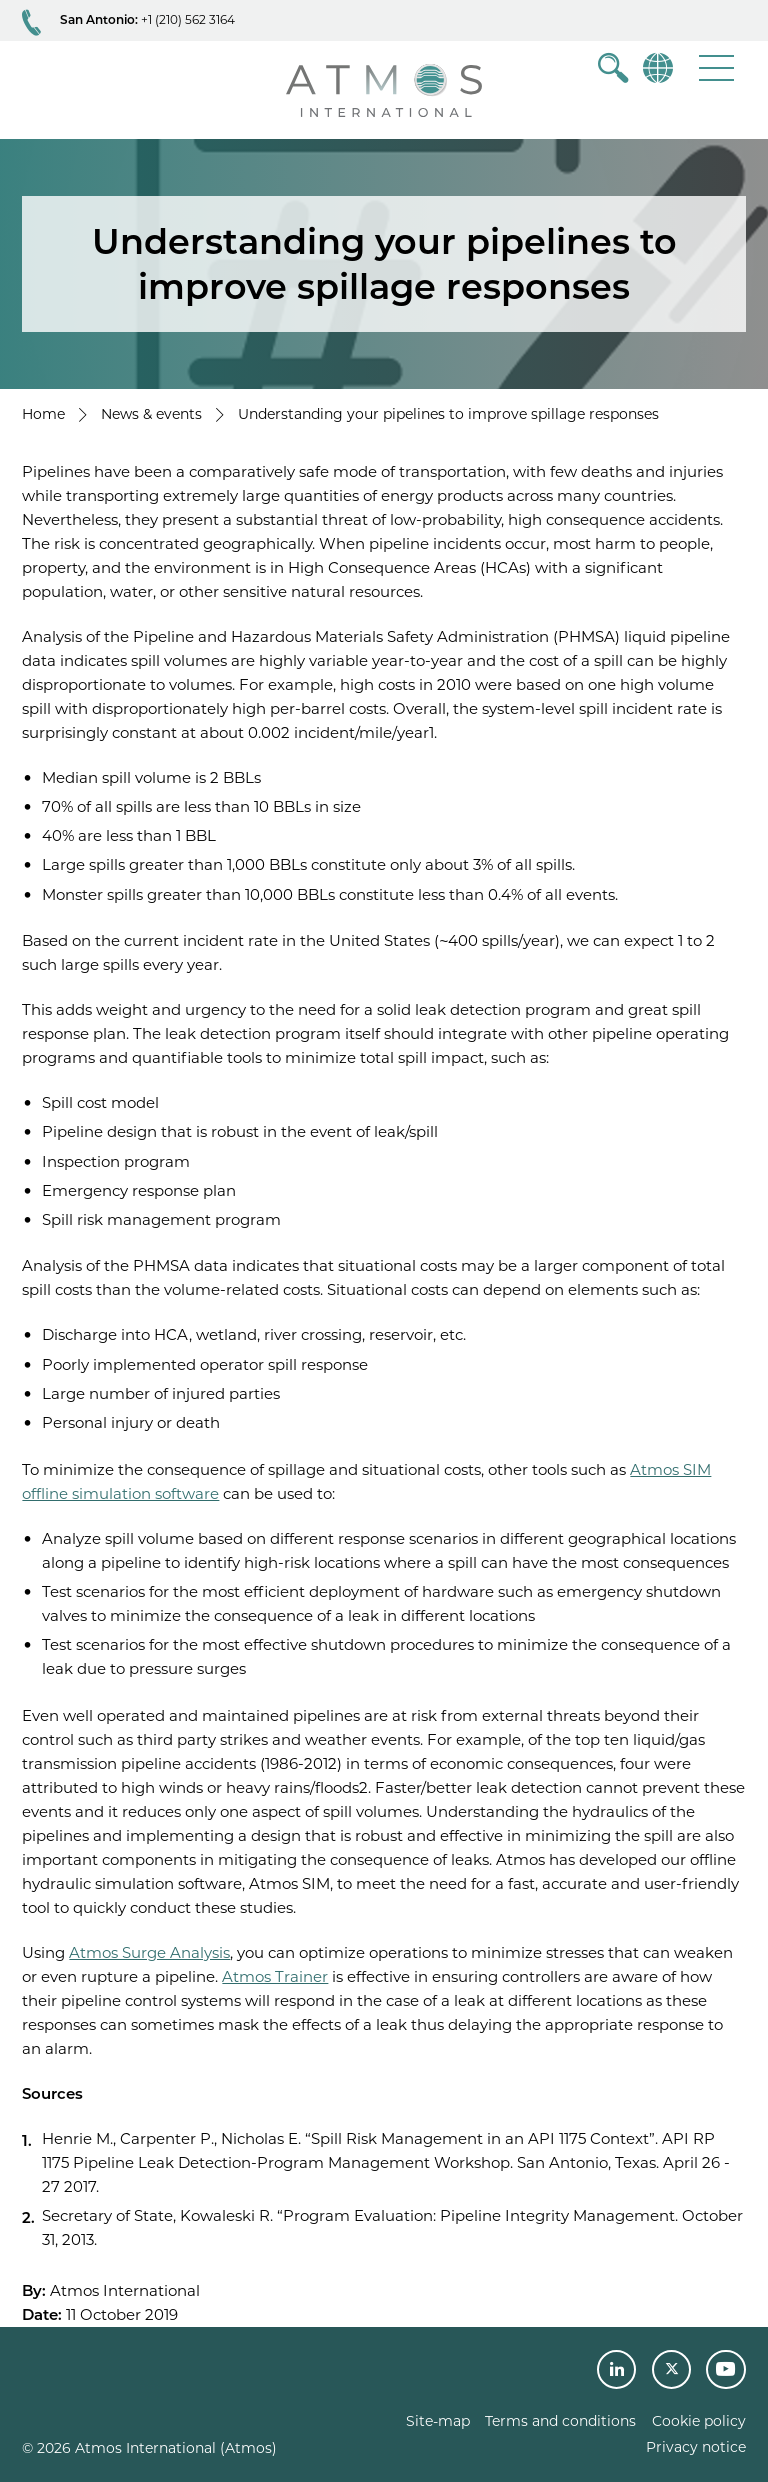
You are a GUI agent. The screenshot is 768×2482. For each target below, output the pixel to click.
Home (43, 414)
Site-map (438, 2421)
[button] (716, 67)
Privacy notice (696, 2447)
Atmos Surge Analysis (149, 1952)
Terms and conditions (560, 2421)
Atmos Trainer (275, 1976)
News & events (151, 414)
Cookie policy (699, 2421)
